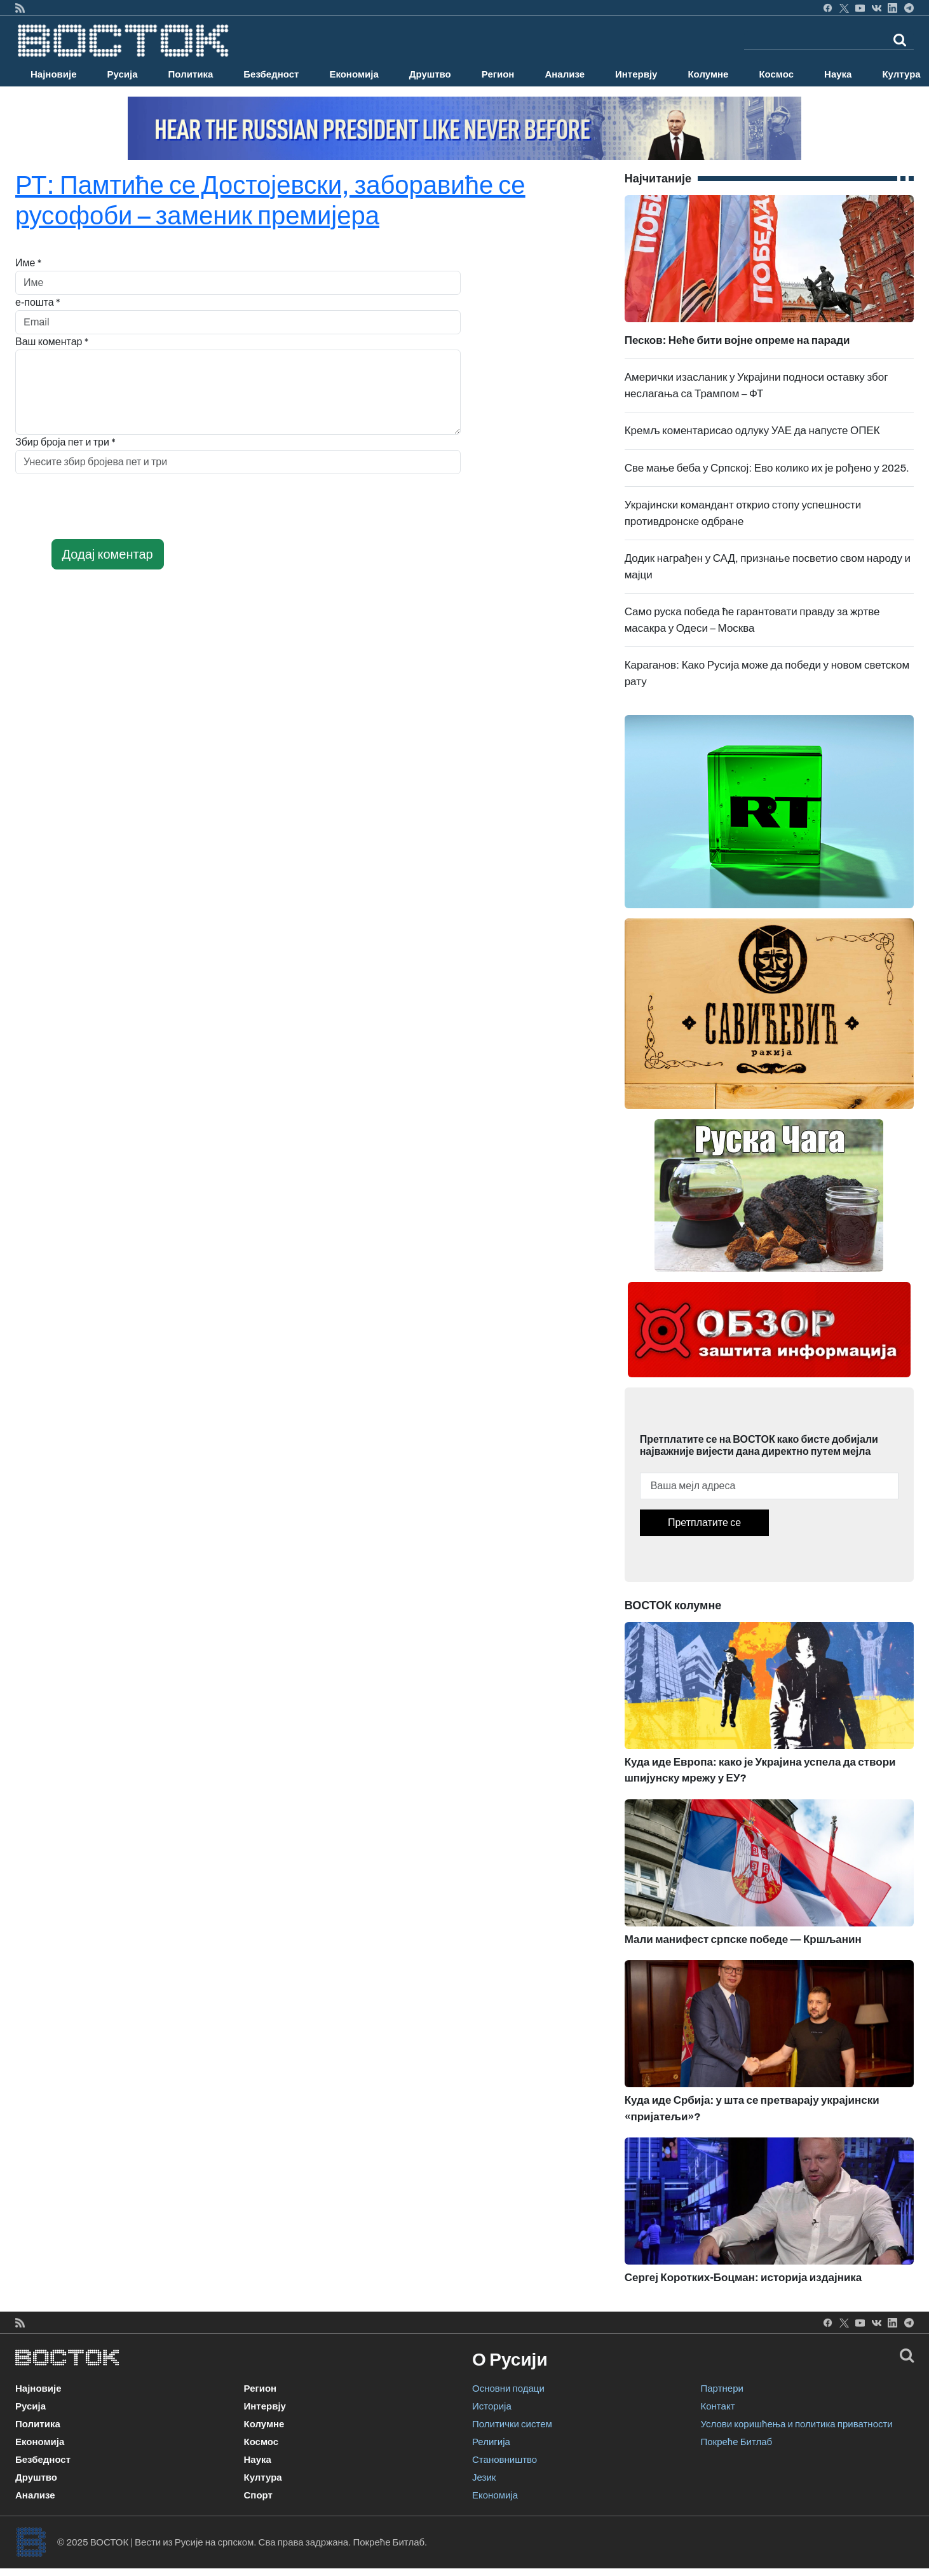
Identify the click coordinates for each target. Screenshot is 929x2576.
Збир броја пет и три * (65, 442)
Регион (498, 74)
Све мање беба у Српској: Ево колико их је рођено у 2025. (767, 468)
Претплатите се (704, 1522)
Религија (491, 2442)
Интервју (636, 74)
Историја (492, 2406)
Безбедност (271, 74)
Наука (837, 74)
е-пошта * (37, 302)
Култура (263, 2477)
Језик (484, 2477)
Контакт (718, 2406)
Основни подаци (508, 2388)
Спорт (258, 2495)
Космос (776, 74)
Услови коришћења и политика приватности (797, 2424)
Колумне (708, 74)
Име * (28, 262)
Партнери (722, 2388)
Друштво (430, 74)
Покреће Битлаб (737, 2442)
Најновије (54, 74)
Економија (353, 74)
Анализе (565, 74)
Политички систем (512, 2424)
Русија (122, 74)
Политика (191, 74)
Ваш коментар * (51, 341)
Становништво (504, 2460)
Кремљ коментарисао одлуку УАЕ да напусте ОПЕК (752, 431)
